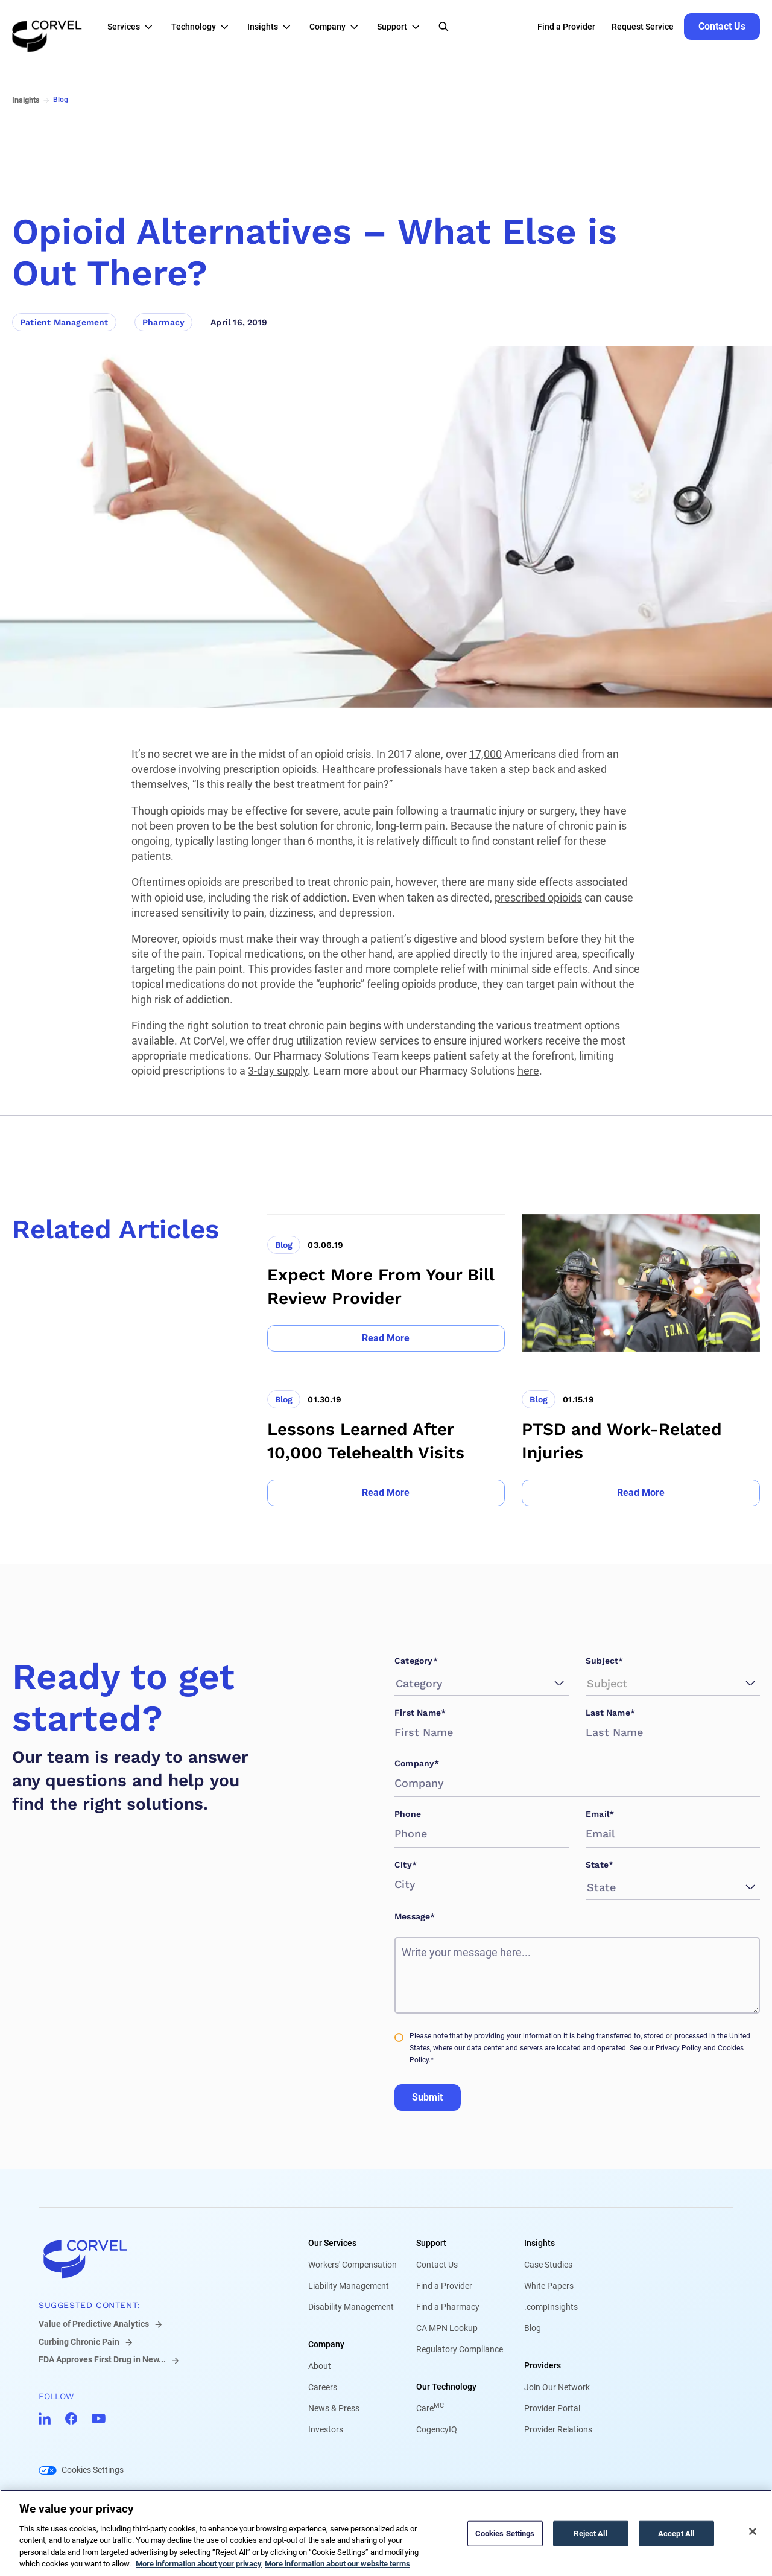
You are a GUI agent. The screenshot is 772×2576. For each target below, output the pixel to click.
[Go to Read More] (386, 1338)
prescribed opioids (538, 897)
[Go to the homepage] (47, 26)
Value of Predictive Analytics (94, 2324)
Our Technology (446, 2386)
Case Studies (548, 2264)
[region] (386, 2533)
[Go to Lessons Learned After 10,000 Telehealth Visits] (386, 1437)
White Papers (549, 2286)
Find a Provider (444, 2286)
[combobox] (397, 1683)
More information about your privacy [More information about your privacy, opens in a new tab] (199, 2563)
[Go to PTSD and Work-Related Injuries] (641, 1437)
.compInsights (551, 2307)
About (319, 2366)
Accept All (676, 2533)
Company (326, 2344)
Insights (539, 2243)
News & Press (333, 2408)
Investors (325, 2429)
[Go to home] (154, 2258)
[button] (133, 26)
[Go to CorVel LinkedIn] (45, 2418)
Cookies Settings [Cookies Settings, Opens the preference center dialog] (505, 2533)
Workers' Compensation (352, 2264)
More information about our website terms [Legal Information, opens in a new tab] (337, 2563)
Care (430, 2408)
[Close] (752, 2531)
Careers (322, 2387)
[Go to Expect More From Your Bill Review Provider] (386, 1283)
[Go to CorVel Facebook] (71, 2418)
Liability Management (348, 2286)
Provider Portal (552, 2408)
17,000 (485, 754)
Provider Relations (558, 2429)
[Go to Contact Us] (722, 26)
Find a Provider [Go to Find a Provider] (566, 26)
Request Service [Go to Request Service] (643, 26)
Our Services (332, 2243)
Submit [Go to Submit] (427, 2097)
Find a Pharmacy (447, 2307)
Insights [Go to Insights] (26, 99)
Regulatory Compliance (459, 2349)
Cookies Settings (93, 2470)
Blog (532, 2328)
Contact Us (437, 2264)
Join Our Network (557, 2387)
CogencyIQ (436, 2429)
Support (431, 2243)
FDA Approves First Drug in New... (102, 2359)
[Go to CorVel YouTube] (99, 2418)
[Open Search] (443, 26)
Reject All (590, 2533)
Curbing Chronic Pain (79, 2342)
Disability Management (351, 2307)
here (528, 1070)
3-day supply (278, 1070)
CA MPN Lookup (447, 2328)
